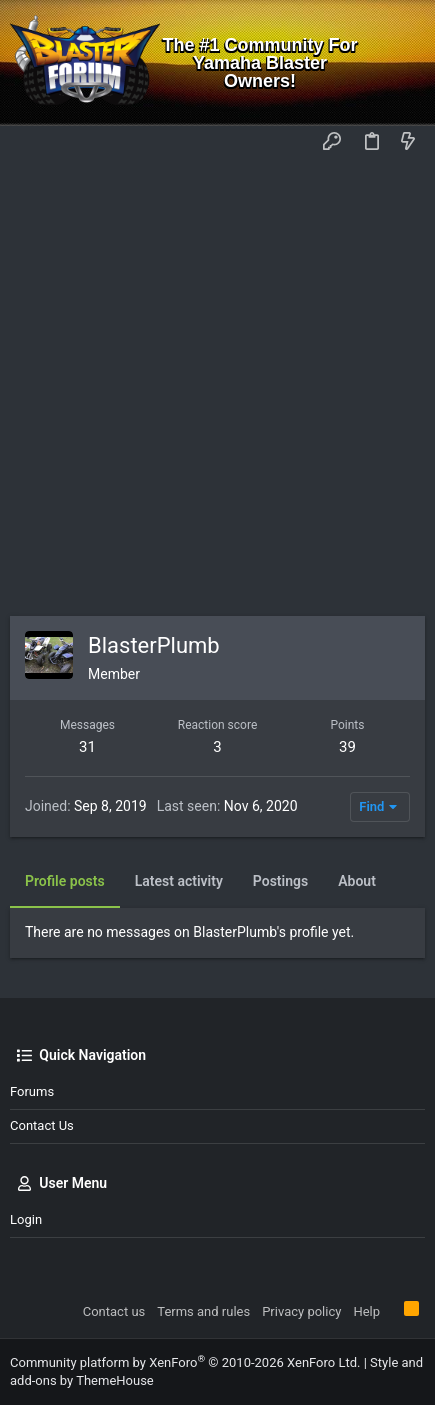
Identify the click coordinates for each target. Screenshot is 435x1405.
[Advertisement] (217, 388)
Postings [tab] (280, 881)
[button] (30, 143)
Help (366, 1311)
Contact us (42, 1125)
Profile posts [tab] (65, 881)
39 (347, 747)
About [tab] (357, 881)
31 (87, 747)
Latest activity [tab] (179, 881)
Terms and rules (203, 1311)
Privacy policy (301, 1311)
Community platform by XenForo (185, 1362)
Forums (32, 1091)
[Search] (405, 62)
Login (26, 1219)
